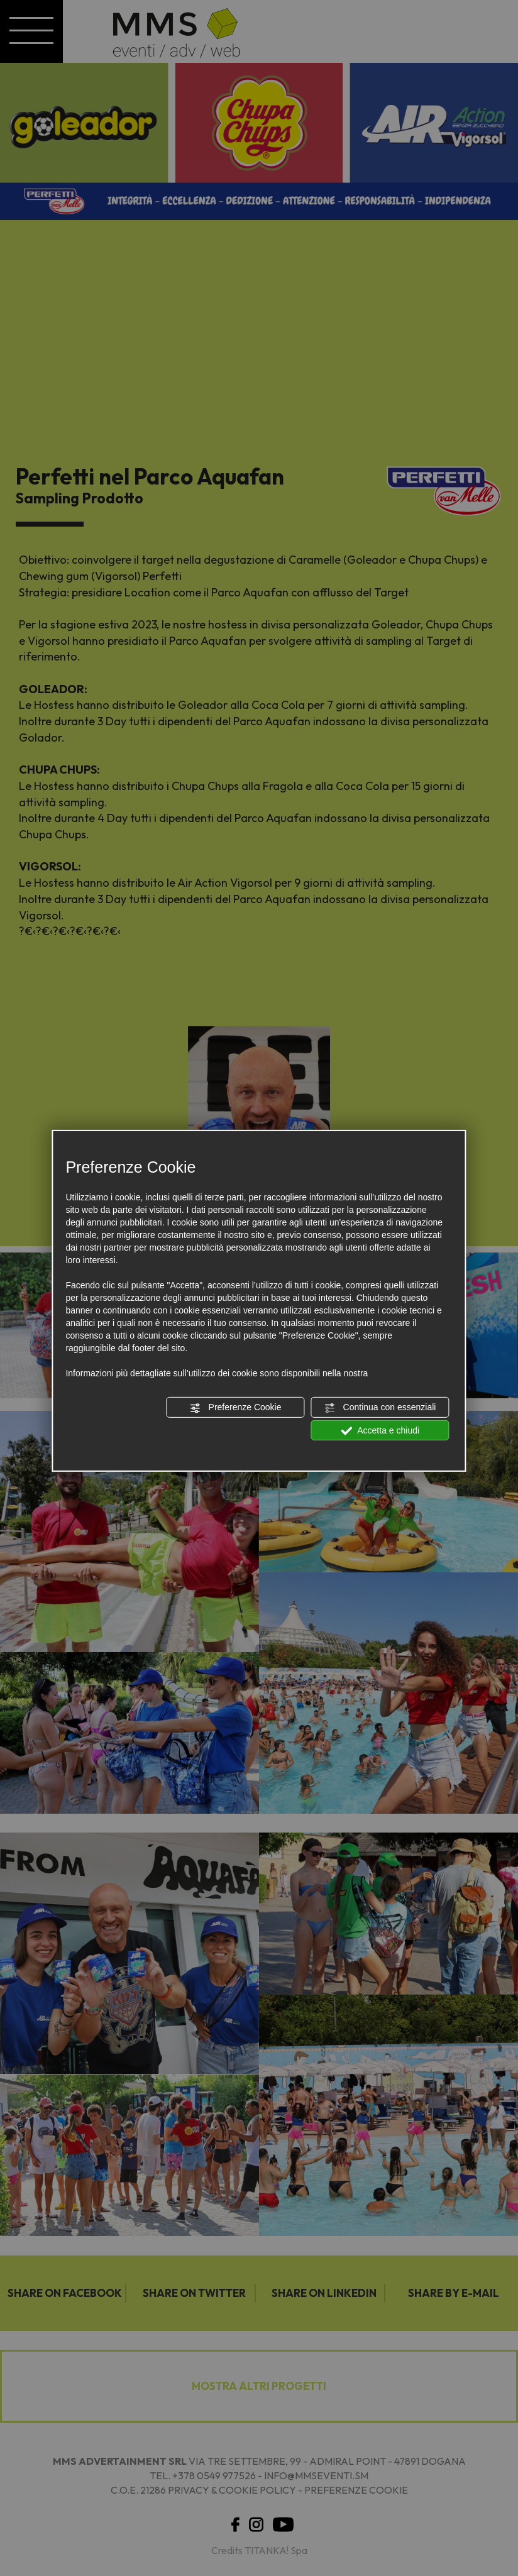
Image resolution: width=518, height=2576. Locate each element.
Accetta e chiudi (380, 1430)
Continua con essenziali (380, 1407)
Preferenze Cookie (236, 1407)
